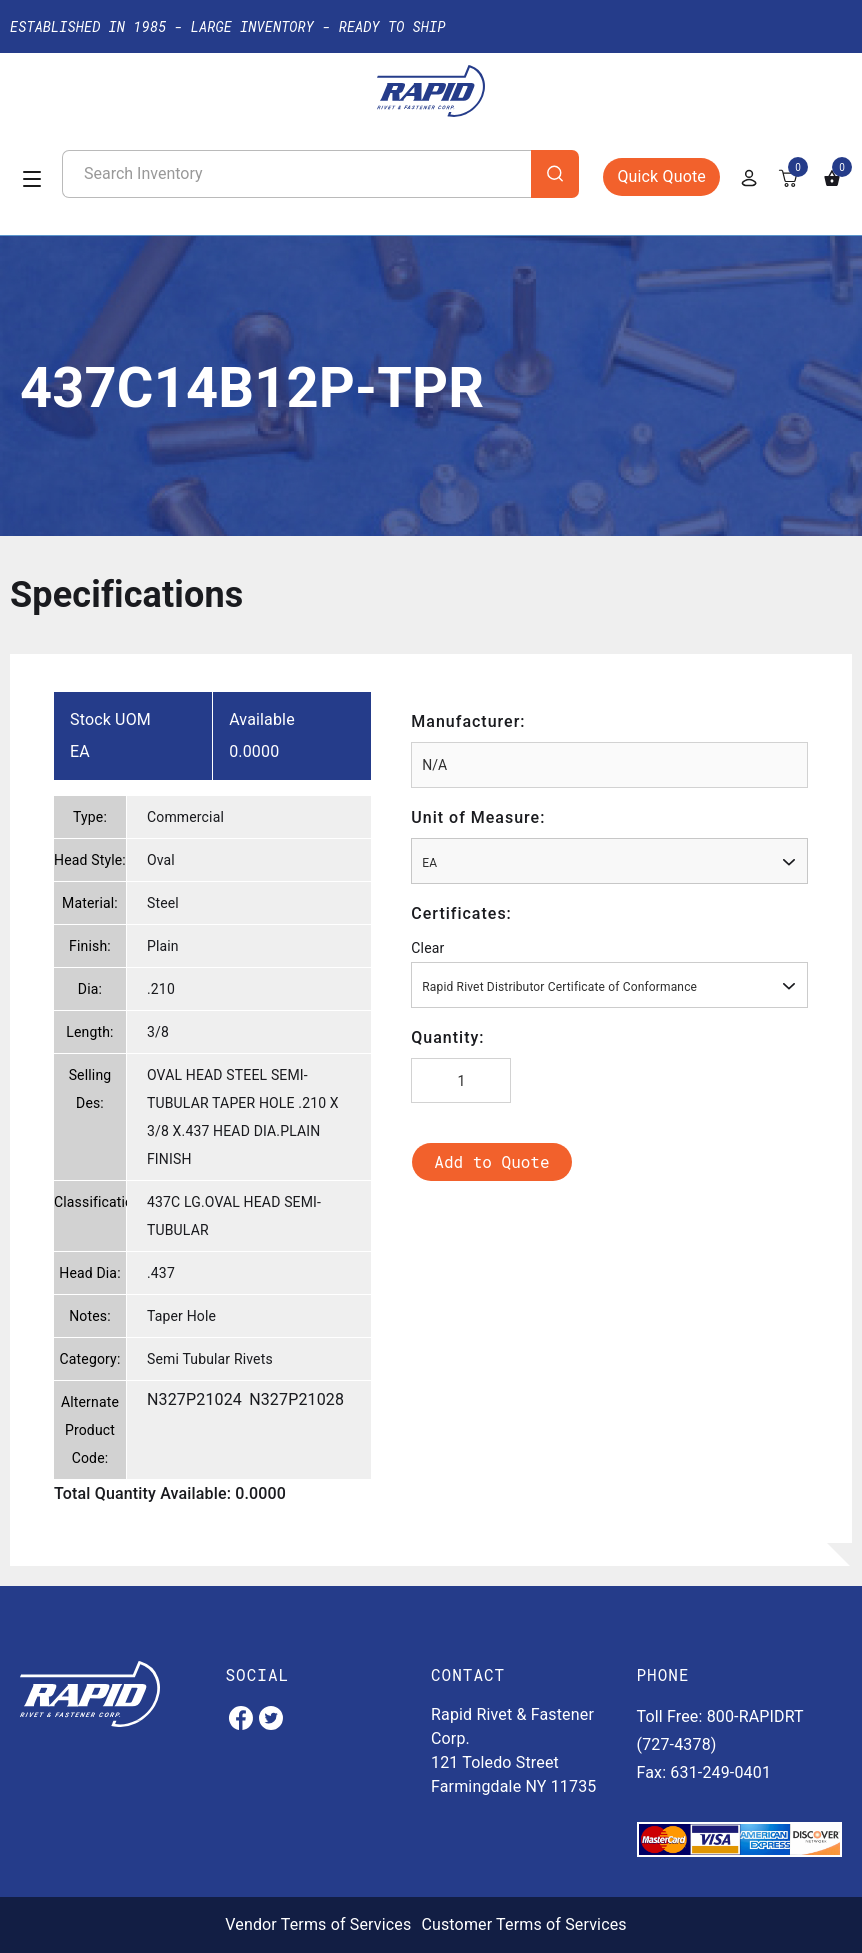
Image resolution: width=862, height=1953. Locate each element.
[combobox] (609, 861)
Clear (427, 948)
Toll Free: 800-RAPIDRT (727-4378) (720, 1730)
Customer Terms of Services (523, 1924)
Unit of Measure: (478, 817)
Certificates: (461, 913)
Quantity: (447, 1037)
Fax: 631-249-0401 (704, 1772)
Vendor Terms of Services (318, 1924)
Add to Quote (491, 1161)
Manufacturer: (468, 721)
